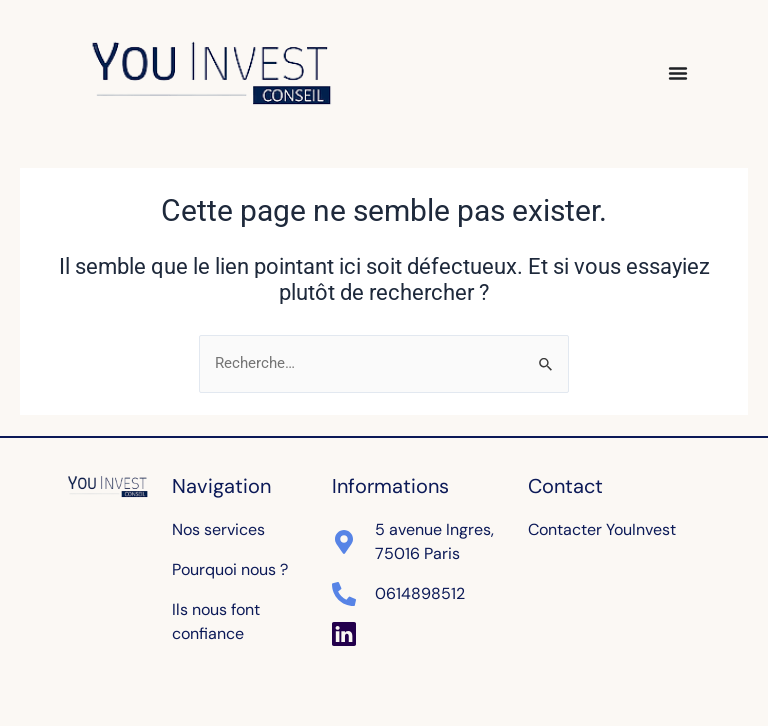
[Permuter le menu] (678, 73)
